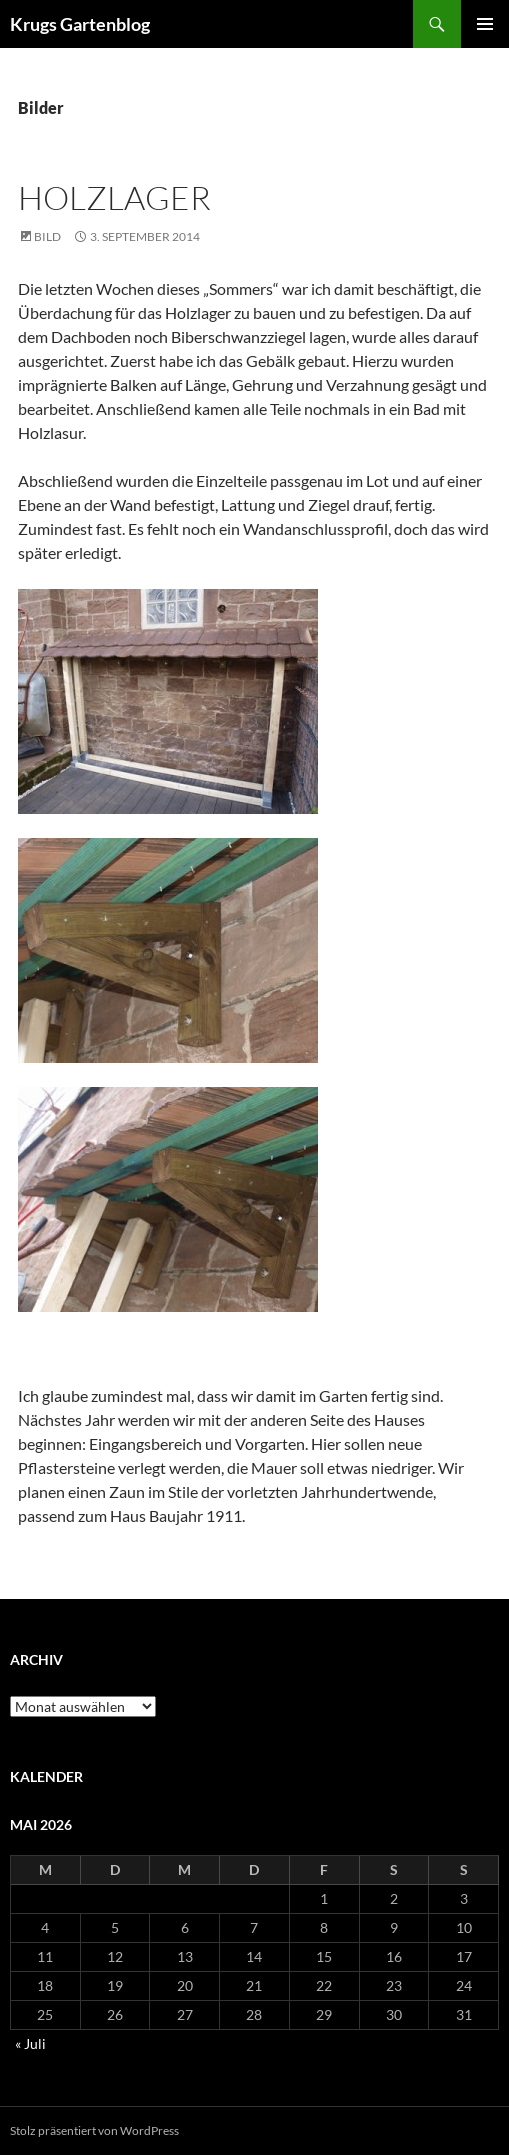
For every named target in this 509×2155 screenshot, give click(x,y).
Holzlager (114, 197)
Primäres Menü (485, 24)
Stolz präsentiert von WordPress (94, 2130)
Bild (47, 236)
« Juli (30, 2043)
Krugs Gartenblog (80, 24)
